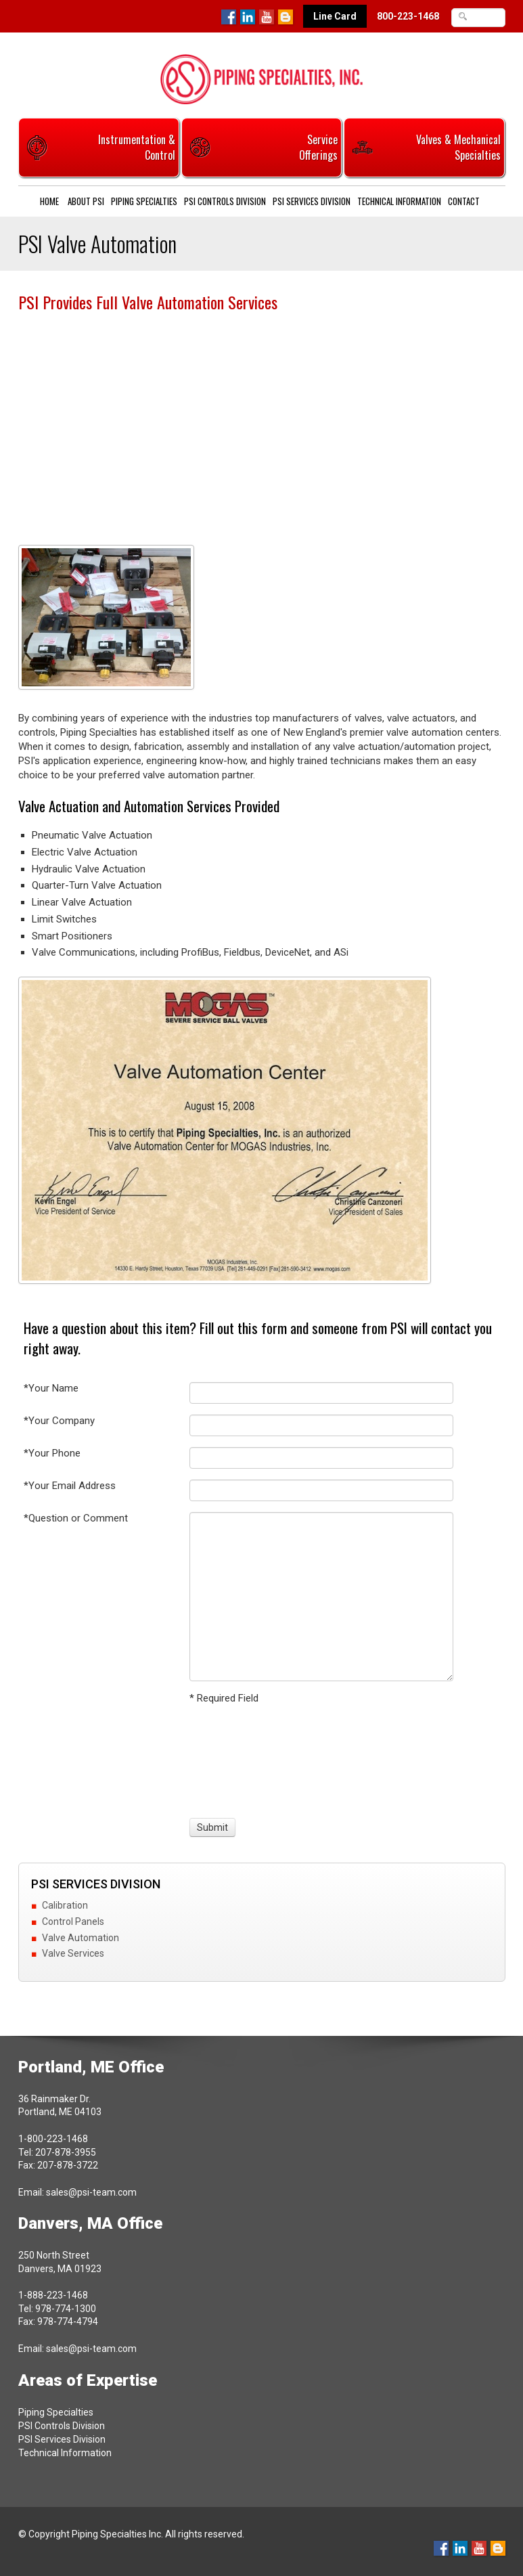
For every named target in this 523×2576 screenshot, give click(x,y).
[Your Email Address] (321, 1490)
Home (49, 201)
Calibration (65, 1905)
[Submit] (212, 1827)
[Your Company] (321, 1425)
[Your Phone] (321, 1458)
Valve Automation (80, 1937)
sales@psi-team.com (91, 2192)
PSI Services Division (311, 201)
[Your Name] (321, 1393)
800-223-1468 (408, 16)
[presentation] (239, 1759)
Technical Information (399, 201)
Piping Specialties (144, 201)
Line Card (335, 16)
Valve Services (73, 1953)
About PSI (86, 201)
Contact (464, 201)
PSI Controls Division (225, 201)
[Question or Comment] (321, 1596)
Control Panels (73, 1921)
